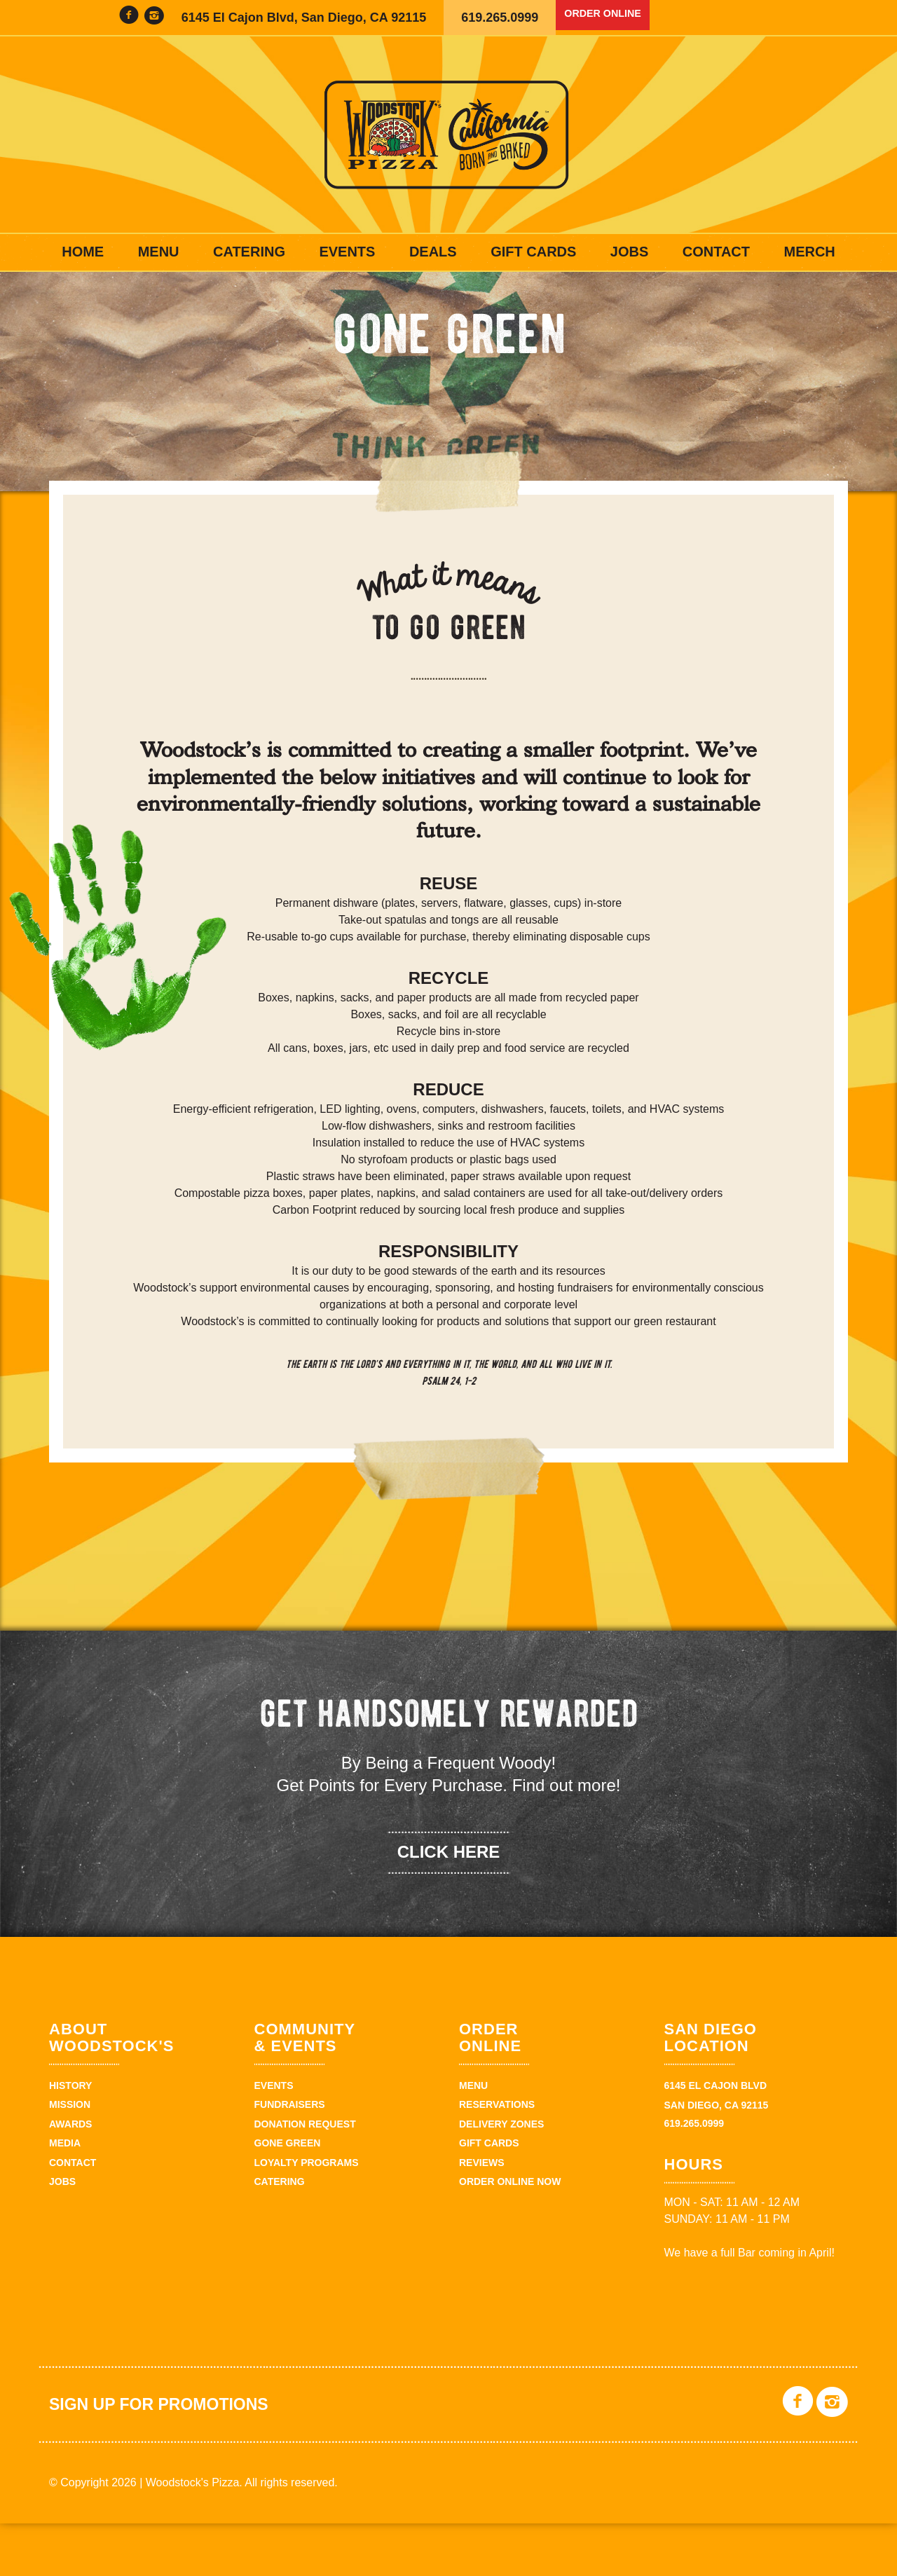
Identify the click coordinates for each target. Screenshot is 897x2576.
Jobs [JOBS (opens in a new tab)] (629, 251)
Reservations (497, 2157)
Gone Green (287, 2196)
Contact (716, 251)
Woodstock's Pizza (448, 134)
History (70, 2138)
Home (83, 251)
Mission (69, 2157)
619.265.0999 (499, 18)
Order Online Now (510, 2234)
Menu (158, 251)
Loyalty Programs (306, 2215)
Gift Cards (533, 251)
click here (448, 1904)
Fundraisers (289, 2157)
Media (65, 2196)
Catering (249, 251)
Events (347, 251)
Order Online (612, 18)
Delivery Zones (501, 2176)
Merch (809, 251)
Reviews (482, 2215)
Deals (433, 251)
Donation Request (305, 2176)
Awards (70, 2176)
